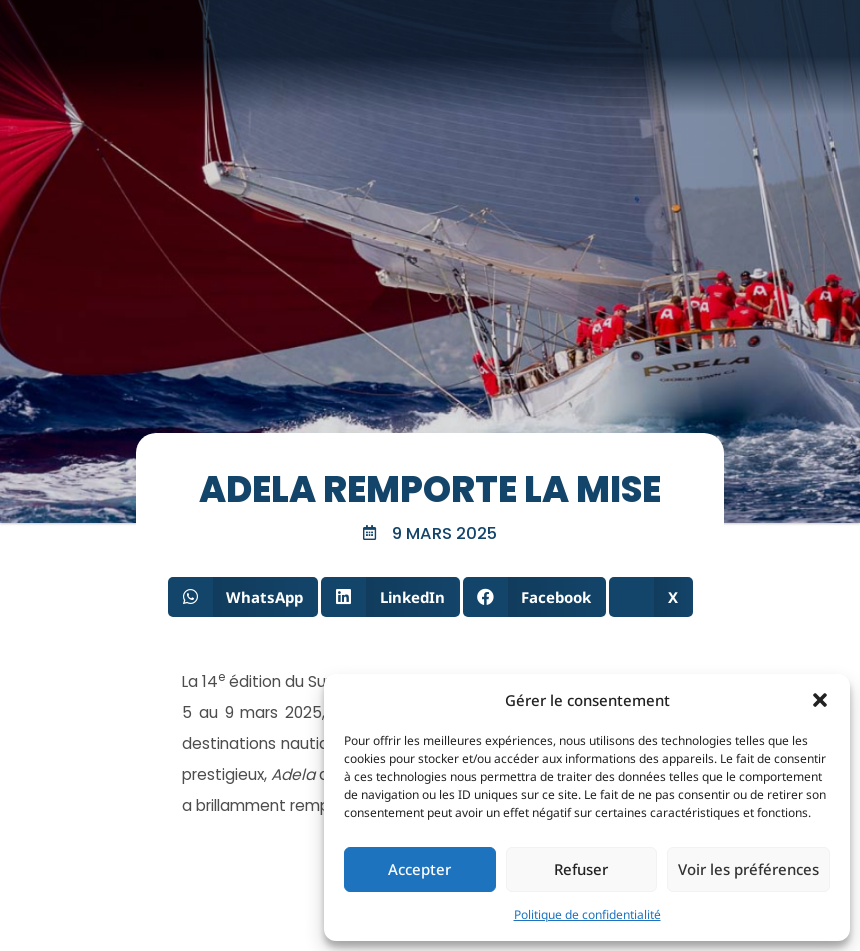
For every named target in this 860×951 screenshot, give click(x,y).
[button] (820, 700)
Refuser (581, 869)
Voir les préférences (748, 869)
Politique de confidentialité (587, 914)
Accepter (419, 869)
